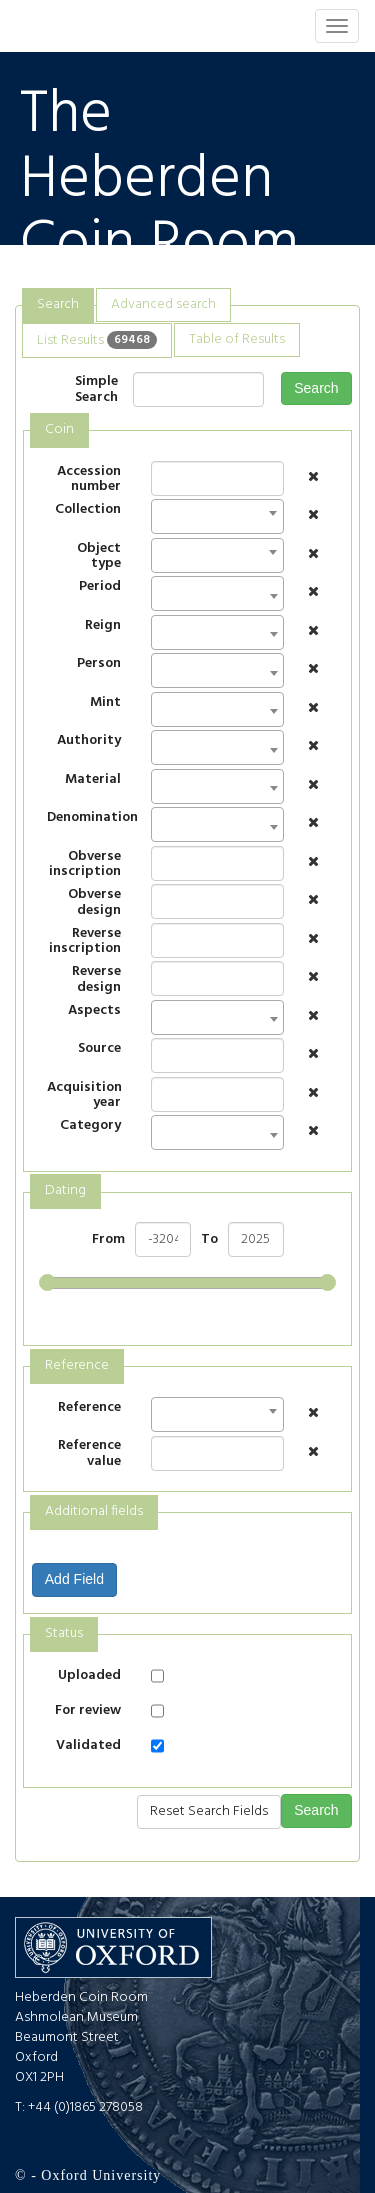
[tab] (58, 305)
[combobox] (217, 516)
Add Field (74, 1579)
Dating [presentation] (65, 1190)
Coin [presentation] (59, 429)
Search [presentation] (58, 304)
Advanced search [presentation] (163, 304)
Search (316, 388)
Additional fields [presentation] (94, 1511)
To (209, 1240)
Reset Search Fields (209, 1811)
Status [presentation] (64, 1633)
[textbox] (162, 599)
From (108, 1240)
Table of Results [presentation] (237, 339)
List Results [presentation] (97, 339)
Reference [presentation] (77, 1365)
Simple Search (96, 389)
